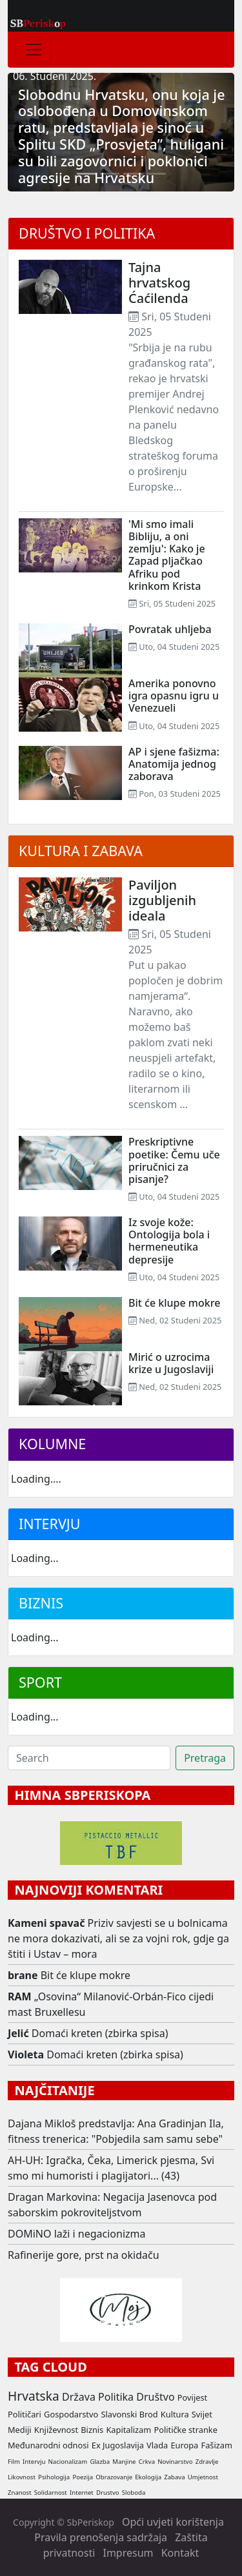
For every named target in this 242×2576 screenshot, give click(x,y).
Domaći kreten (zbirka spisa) (100, 2033)
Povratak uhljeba (170, 629)
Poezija (82, 2477)
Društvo (155, 2397)
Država (79, 2397)
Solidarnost (50, 2492)
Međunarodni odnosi (48, 2445)
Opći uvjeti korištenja (173, 2522)
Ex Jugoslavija (118, 2445)
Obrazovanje (114, 2477)
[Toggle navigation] (33, 50)
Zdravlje (207, 2461)
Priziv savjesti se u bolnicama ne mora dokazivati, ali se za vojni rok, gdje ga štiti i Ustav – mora (118, 1938)
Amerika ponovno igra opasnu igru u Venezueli (173, 695)
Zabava (174, 2477)
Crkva (147, 2461)
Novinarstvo (174, 2461)
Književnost (56, 2429)
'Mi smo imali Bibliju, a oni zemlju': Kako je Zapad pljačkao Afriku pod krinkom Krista (166, 555)
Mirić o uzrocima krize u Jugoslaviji (171, 1363)
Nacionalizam (68, 2461)
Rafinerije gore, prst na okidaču (83, 2255)
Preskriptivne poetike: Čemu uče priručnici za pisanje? (174, 1160)
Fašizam (216, 2445)
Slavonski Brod (129, 2414)
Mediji (20, 2429)
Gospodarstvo (71, 2414)
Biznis (41, 1603)
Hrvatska (33, 2396)
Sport (40, 1682)
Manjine (124, 2461)
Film (14, 2461)
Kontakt (180, 2553)
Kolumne (52, 1443)
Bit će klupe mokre (174, 1303)
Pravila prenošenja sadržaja (100, 2537)
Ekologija (148, 2477)
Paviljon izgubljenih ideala (162, 900)
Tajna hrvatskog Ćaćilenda (159, 283)
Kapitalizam (128, 2429)
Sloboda (134, 2492)
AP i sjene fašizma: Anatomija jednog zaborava (173, 764)
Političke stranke (185, 2429)
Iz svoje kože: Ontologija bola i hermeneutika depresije (169, 1241)
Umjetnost (203, 2477)
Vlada (157, 2445)
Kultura (175, 2414)
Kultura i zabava (81, 850)
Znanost (20, 2492)
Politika (116, 2397)
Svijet (202, 2414)
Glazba (100, 2461)
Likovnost (21, 2477)
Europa (184, 2445)
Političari (24, 2414)
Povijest (192, 2397)
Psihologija (54, 2477)
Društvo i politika (87, 233)
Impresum (128, 2553)
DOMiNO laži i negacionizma (77, 2234)
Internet (82, 2492)
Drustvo (107, 2492)
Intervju (49, 1523)
